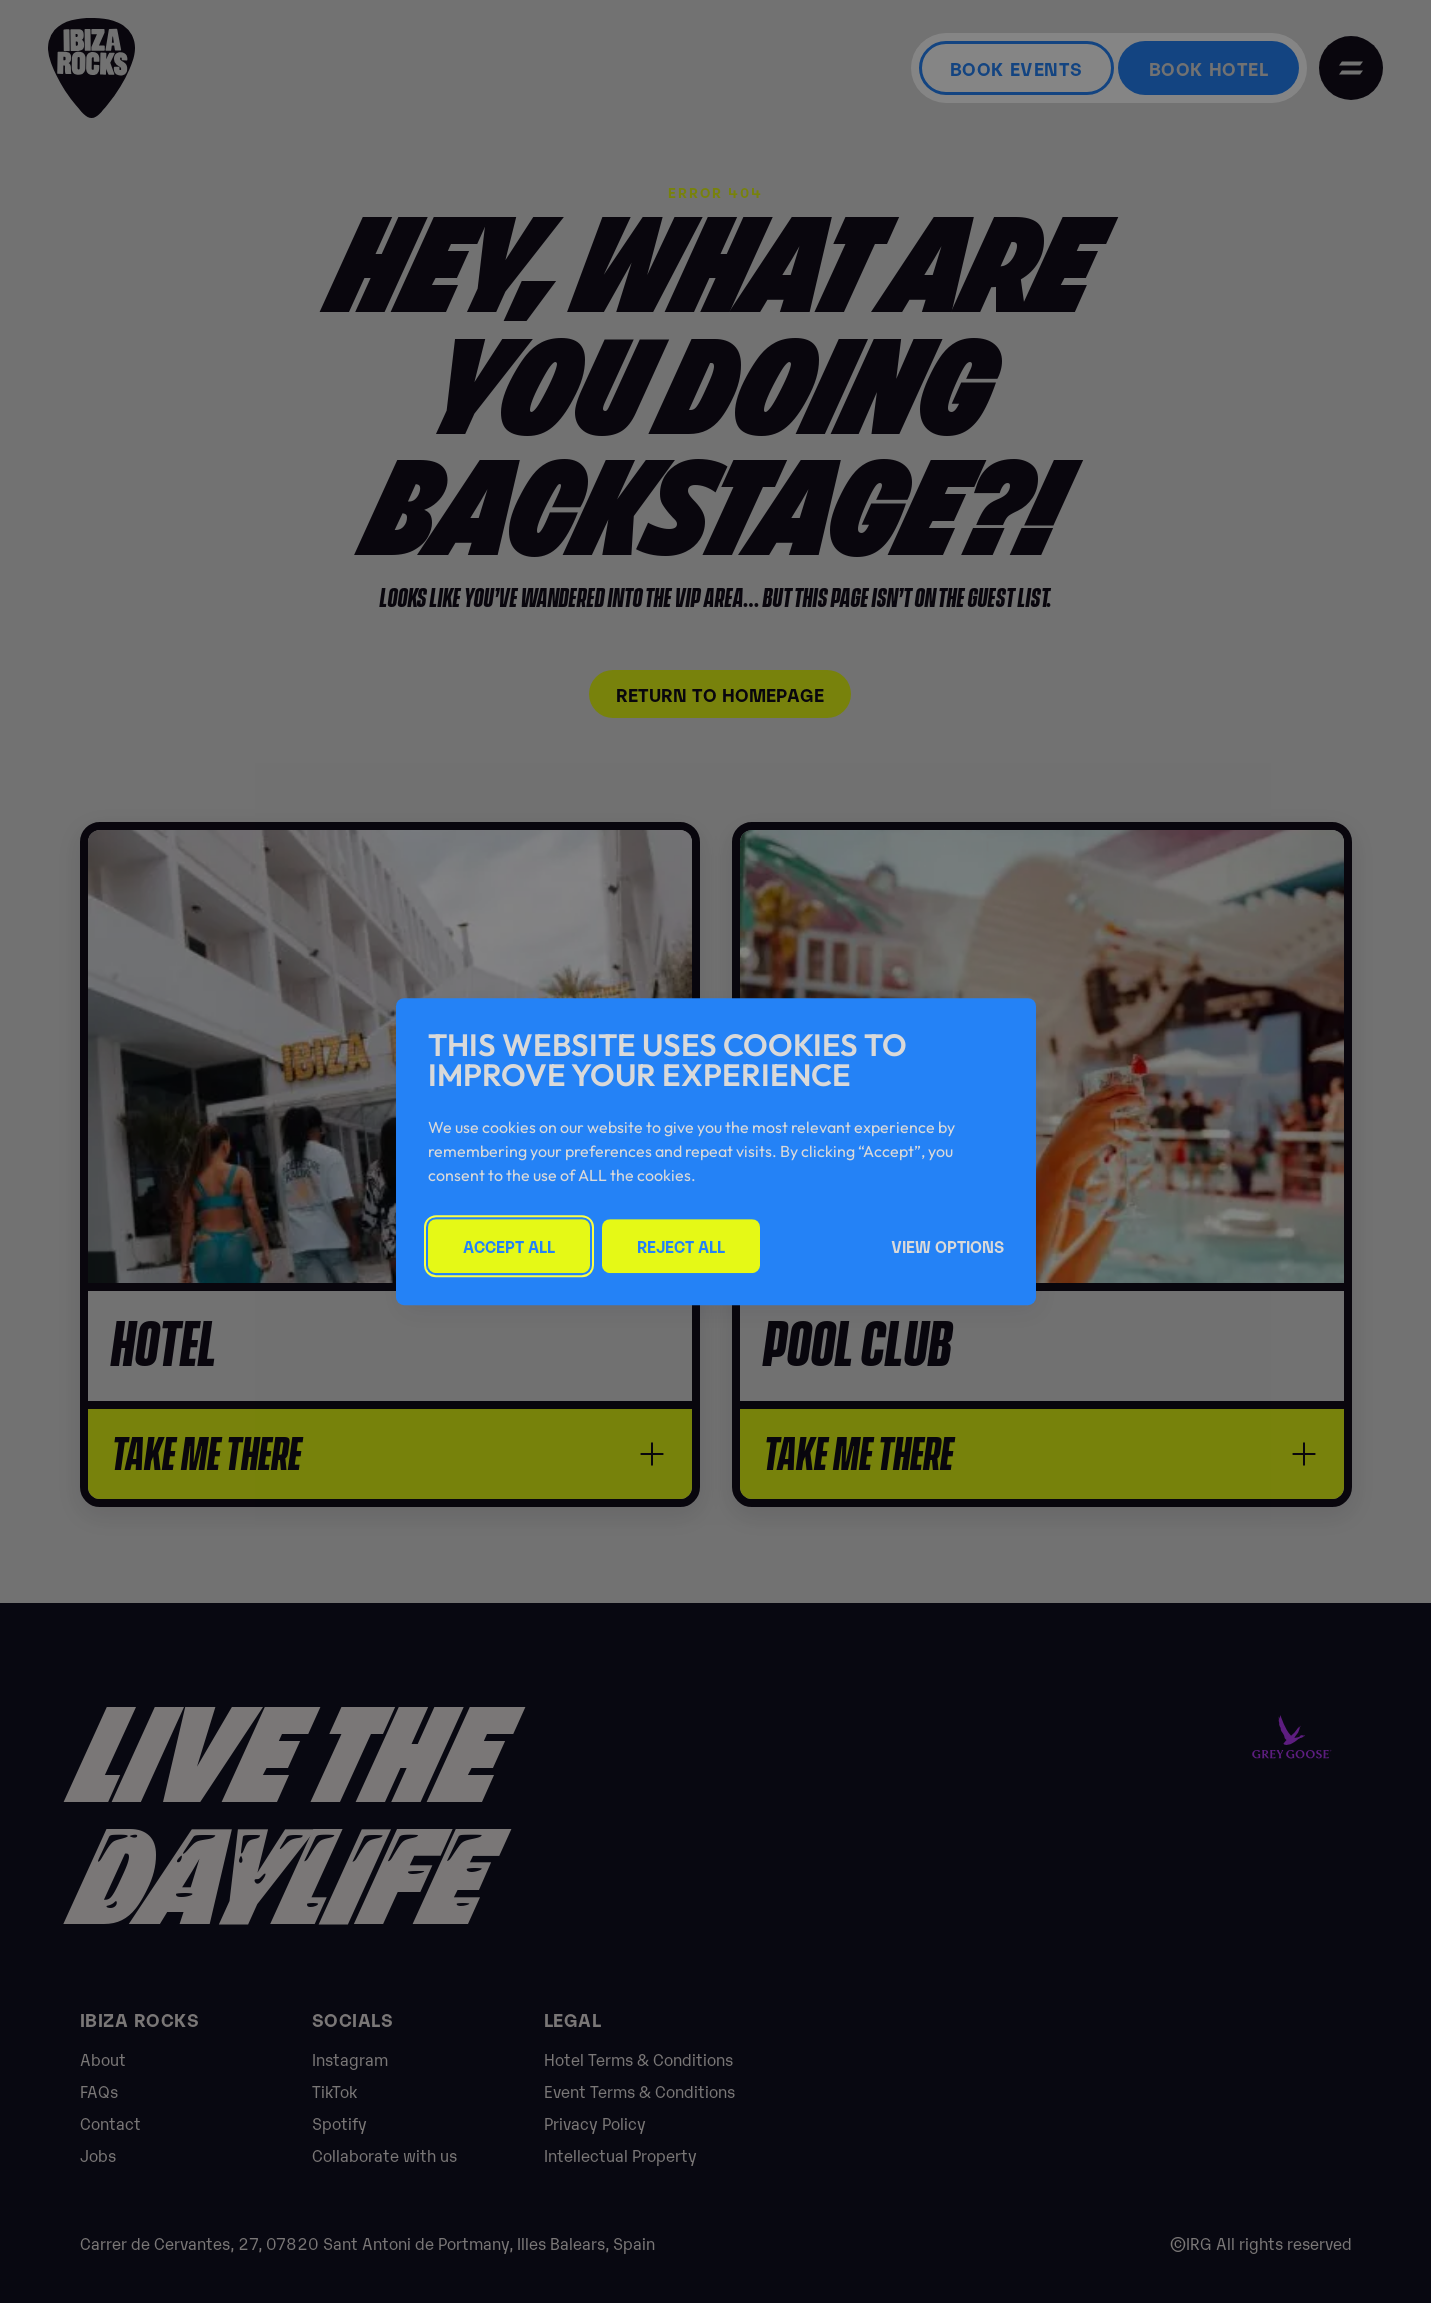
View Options (947, 1246)
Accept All (509, 1246)
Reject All (681, 1246)
